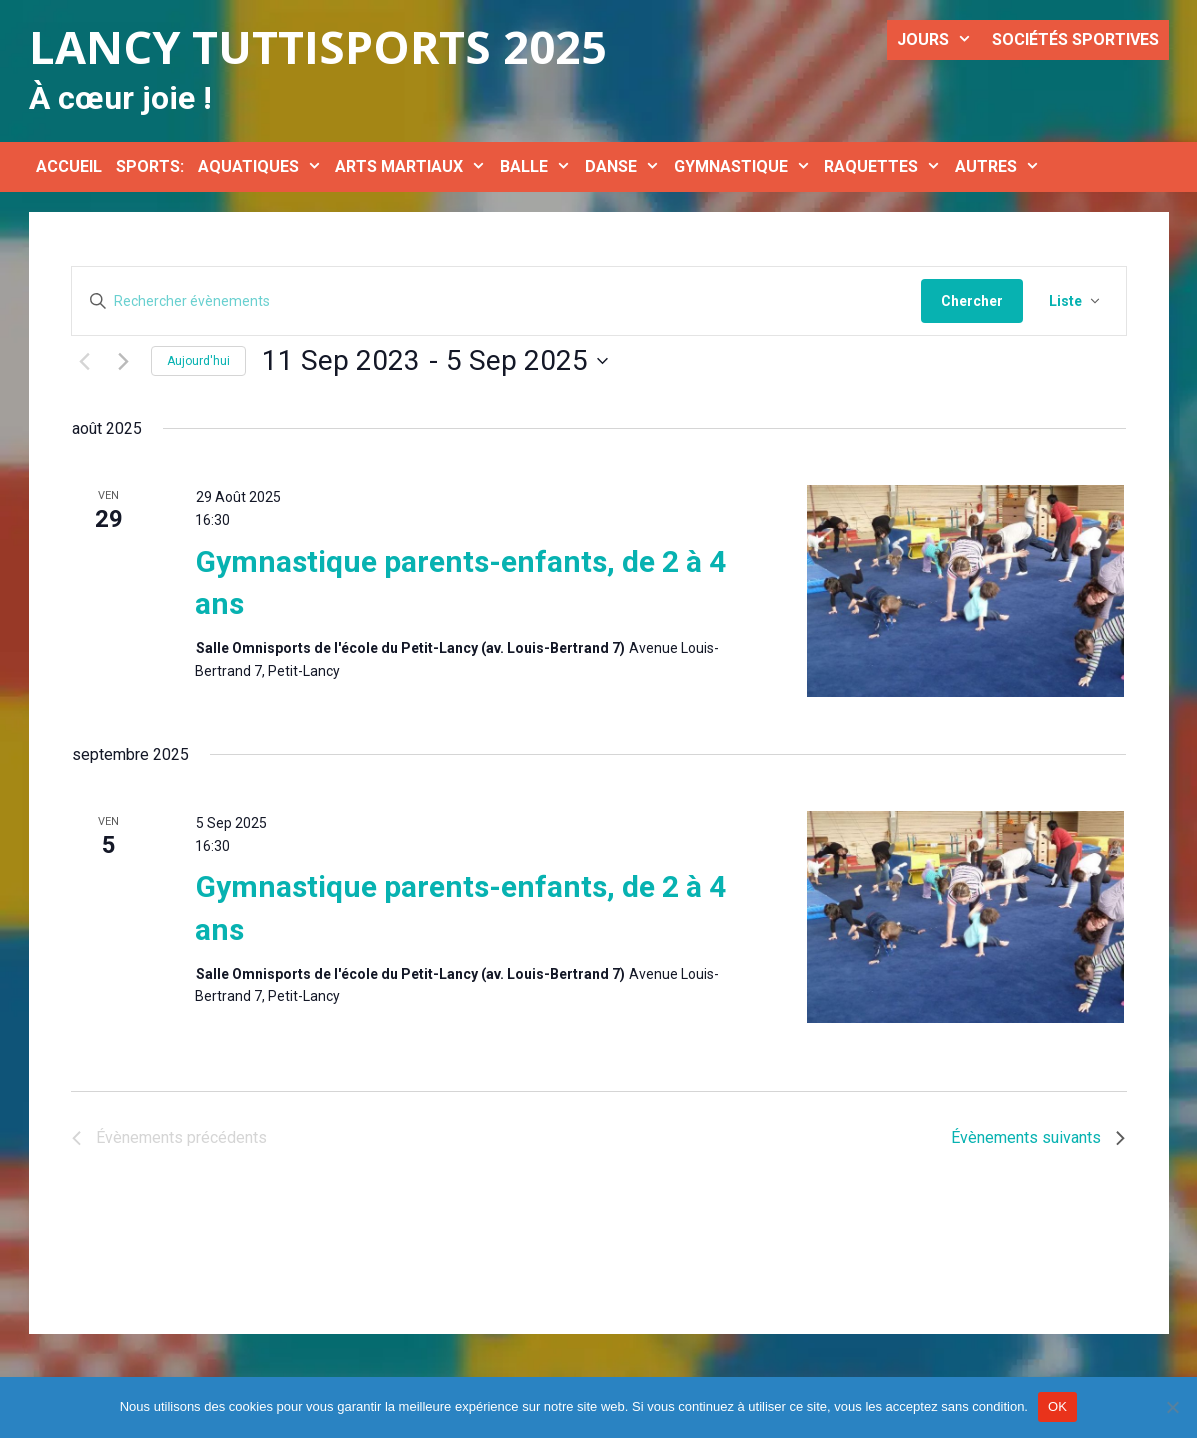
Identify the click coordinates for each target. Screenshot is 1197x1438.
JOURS (939, 40)
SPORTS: (150, 166)
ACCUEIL (69, 166)
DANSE (626, 167)
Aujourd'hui (198, 385)
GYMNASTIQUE (746, 167)
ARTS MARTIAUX (414, 167)
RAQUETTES (886, 167)
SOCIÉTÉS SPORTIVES (1075, 39)
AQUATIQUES (263, 167)
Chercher (972, 301)
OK (1057, 1406)
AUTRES (1001, 167)
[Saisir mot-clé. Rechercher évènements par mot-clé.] (497, 301)
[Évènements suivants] (124, 385)
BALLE (539, 167)
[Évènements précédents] (84, 385)
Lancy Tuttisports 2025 (318, 46)
